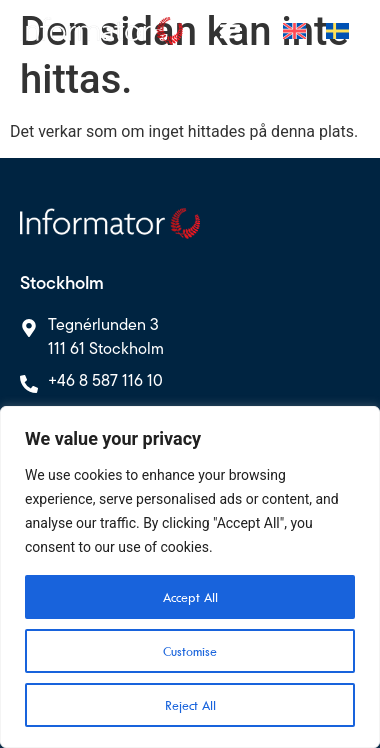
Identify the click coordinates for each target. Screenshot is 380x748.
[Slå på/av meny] (230, 31)
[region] (190, 577)
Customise (190, 651)
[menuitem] (294, 30)
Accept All (190, 597)
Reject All (190, 705)
